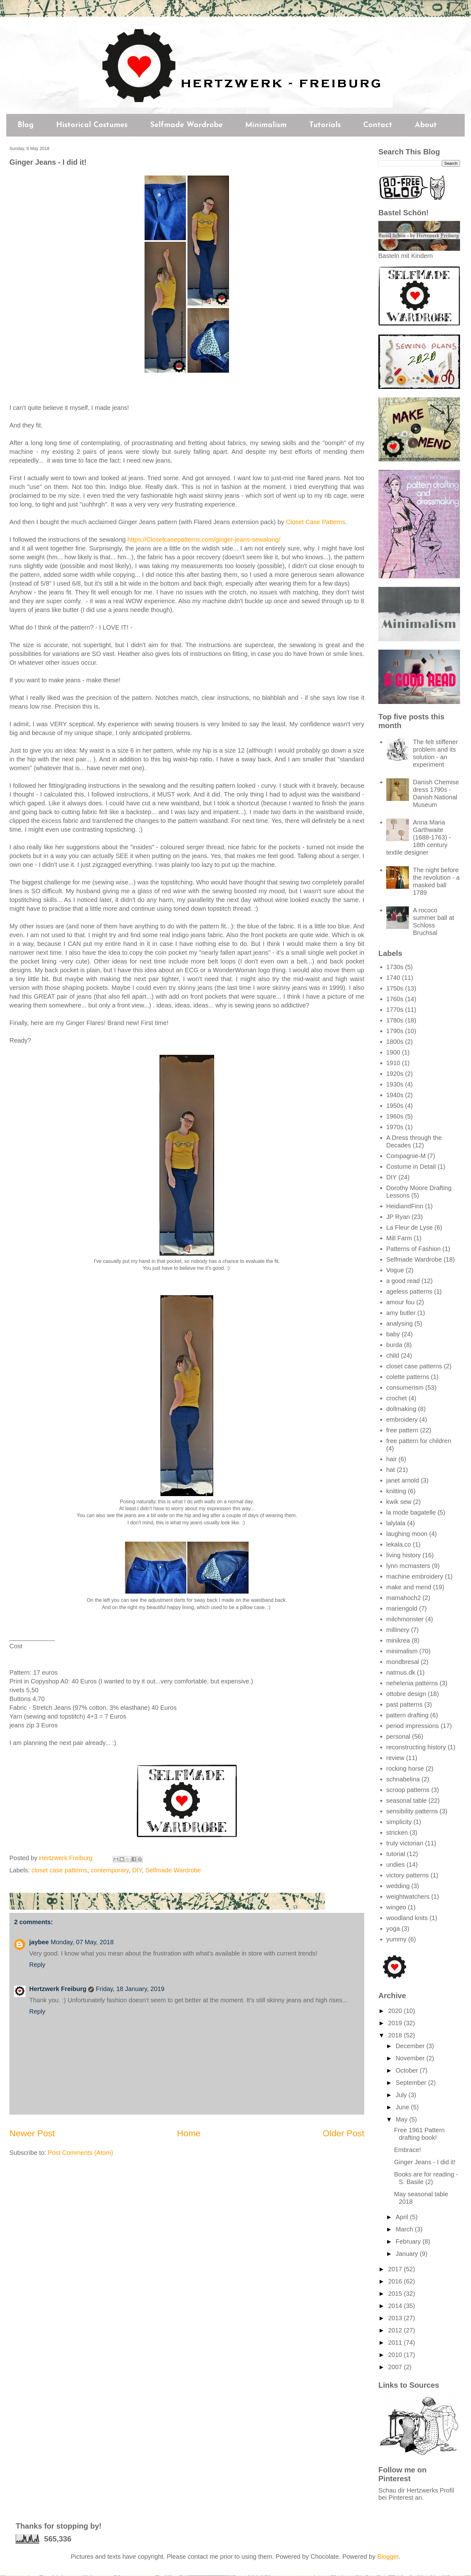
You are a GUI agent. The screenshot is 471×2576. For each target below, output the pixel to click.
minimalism (402, 1651)
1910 (393, 1063)
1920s (394, 1073)
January (408, 2253)
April (403, 2217)
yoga (393, 1928)
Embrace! (407, 2149)
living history (403, 1555)
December (411, 2045)
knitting (396, 1491)
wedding (398, 1885)
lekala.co (398, 1544)
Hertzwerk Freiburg (57, 1988)
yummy (396, 1939)
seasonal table (406, 1800)
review (395, 1757)
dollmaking (401, 1408)
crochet (396, 1398)
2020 (396, 2010)
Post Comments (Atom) (80, 2152)
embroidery (402, 1419)
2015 (396, 2293)
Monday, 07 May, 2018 (82, 1942)
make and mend (408, 1587)
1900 (393, 1052)
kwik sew (398, 1501)
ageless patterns (409, 1291)
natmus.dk (400, 1672)
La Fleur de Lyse (409, 1227)
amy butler (400, 1312)
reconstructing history (416, 1747)
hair (391, 1459)
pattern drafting (407, 1715)
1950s (394, 1105)
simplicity (399, 1821)
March (405, 2229)
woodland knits (407, 1917)
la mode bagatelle (411, 1512)
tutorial (395, 1853)
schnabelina (403, 1779)
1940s (394, 1095)
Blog (26, 125)
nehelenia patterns (412, 1683)
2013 (396, 2318)
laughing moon (406, 1533)
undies (395, 1864)
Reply (37, 1964)
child (392, 1355)
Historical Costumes (91, 125)
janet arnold (402, 1480)
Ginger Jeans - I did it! (425, 2162)
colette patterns (407, 1376)
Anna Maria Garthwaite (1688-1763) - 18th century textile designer (418, 837)
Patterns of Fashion (413, 1248)
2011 (396, 2342)
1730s (394, 966)
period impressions (412, 1725)
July (402, 2094)
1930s (394, 1084)
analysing (399, 1323)
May (402, 2119)
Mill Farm (399, 1238)
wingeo (396, 1907)
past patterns (404, 1704)
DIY (137, 1870)
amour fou (400, 1302)
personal (398, 1736)
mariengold (401, 1608)
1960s (394, 1116)
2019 (396, 2023)
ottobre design (406, 1693)
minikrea (398, 1640)
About (426, 125)
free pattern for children (418, 1440)
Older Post (343, 2133)
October (408, 2070)
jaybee (39, 1942)
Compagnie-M (406, 1155)
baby (393, 1334)
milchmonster (405, 1619)
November (411, 2058)
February (409, 2241)
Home (189, 2133)
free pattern (402, 1430)
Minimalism (266, 125)
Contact (377, 125)
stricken (397, 1832)
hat (390, 1469)
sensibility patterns (412, 1811)
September (412, 2082)
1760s (394, 999)
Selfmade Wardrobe (186, 125)
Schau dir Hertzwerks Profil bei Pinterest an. (416, 2494)
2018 (396, 2035)
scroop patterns (408, 1789)
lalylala (395, 1523)
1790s (394, 1031)
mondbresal (402, 1661)
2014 (396, 2305)
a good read (403, 1280)
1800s (394, 1041)
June (403, 2107)
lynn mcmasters (408, 1565)
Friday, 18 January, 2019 (130, 1988)
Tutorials (325, 125)
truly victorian (404, 1843)
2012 (396, 2330)
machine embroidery (414, 1576)
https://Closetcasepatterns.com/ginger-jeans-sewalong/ (203, 539)
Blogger (387, 2556)
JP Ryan (398, 1216)
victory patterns (407, 1875)
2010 (396, 2354)
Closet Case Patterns (315, 521)
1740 (393, 977)
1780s (394, 1020)
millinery (397, 1629)
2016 (396, 2281)
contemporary (110, 1870)
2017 (396, 2269)
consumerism (405, 1387)
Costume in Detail (411, 1166)
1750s (394, 988)
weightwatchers (408, 1896)
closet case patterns (59, 1870)
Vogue (395, 1270)
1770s (394, 1009)
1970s (394, 1127)
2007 (396, 2367)
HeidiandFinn (404, 1206)
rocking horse (405, 1768)
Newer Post (32, 2133)
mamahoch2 (403, 1597)
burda (394, 1344)
